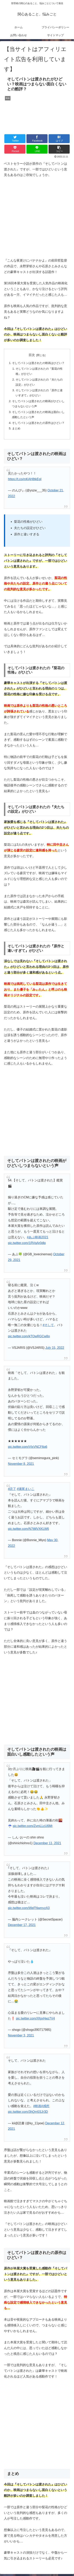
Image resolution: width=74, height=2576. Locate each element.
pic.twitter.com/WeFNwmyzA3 (29, 1908)
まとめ (16, 428)
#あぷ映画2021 (37, 1237)
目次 (32, 355)
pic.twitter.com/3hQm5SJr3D (28, 2111)
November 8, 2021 (21, 1463)
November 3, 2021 (21, 2035)
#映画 (37, 2106)
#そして (48, 1325)
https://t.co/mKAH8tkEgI (24, 479)
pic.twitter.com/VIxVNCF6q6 (27, 1446)
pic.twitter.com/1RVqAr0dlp (27, 1243)
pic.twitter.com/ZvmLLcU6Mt (32, 1826)
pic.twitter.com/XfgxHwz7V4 (35, 2018)
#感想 (45, 2106)
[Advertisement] (37, 221)
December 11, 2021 (47, 1843)
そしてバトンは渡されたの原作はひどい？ (38, 422)
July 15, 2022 (54, 1347)
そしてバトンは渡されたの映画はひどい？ (38, 363)
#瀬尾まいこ (26, 1489)
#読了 (12, 1489)
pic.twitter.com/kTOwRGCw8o (29, 1336)
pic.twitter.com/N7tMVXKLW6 (28, 1528)
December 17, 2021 (22, 1925)
